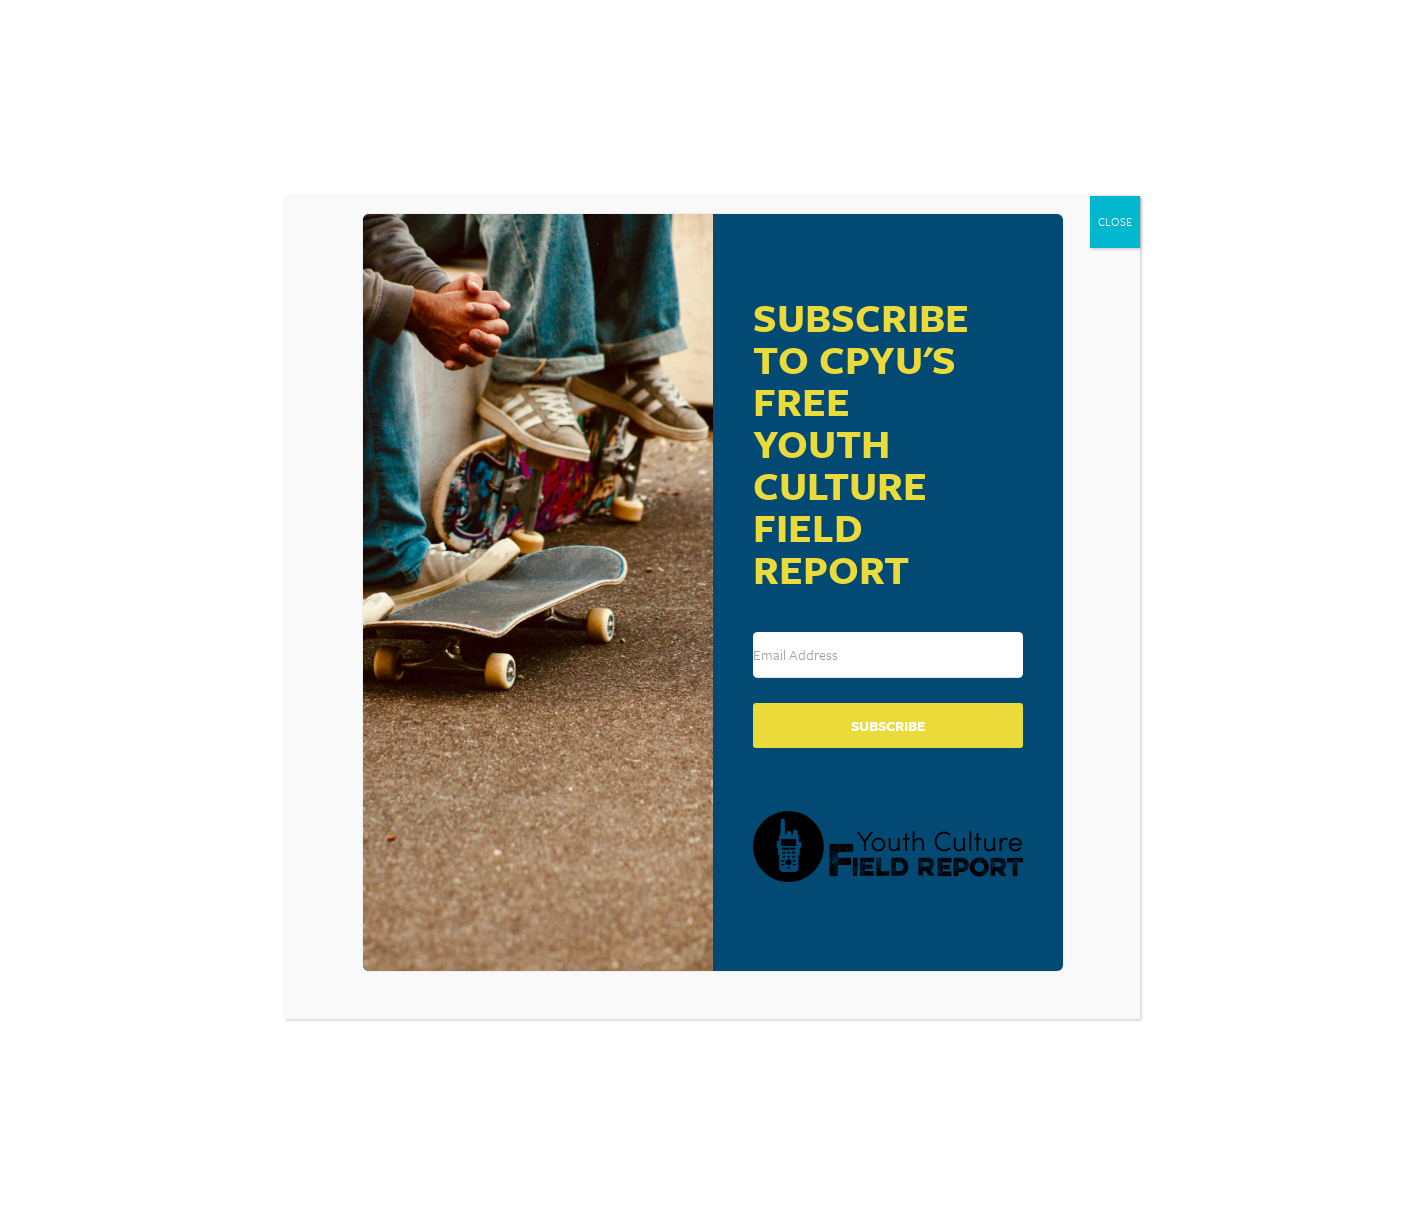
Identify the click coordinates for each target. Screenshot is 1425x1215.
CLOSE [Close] (1115, 221)
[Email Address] (888, 655)
